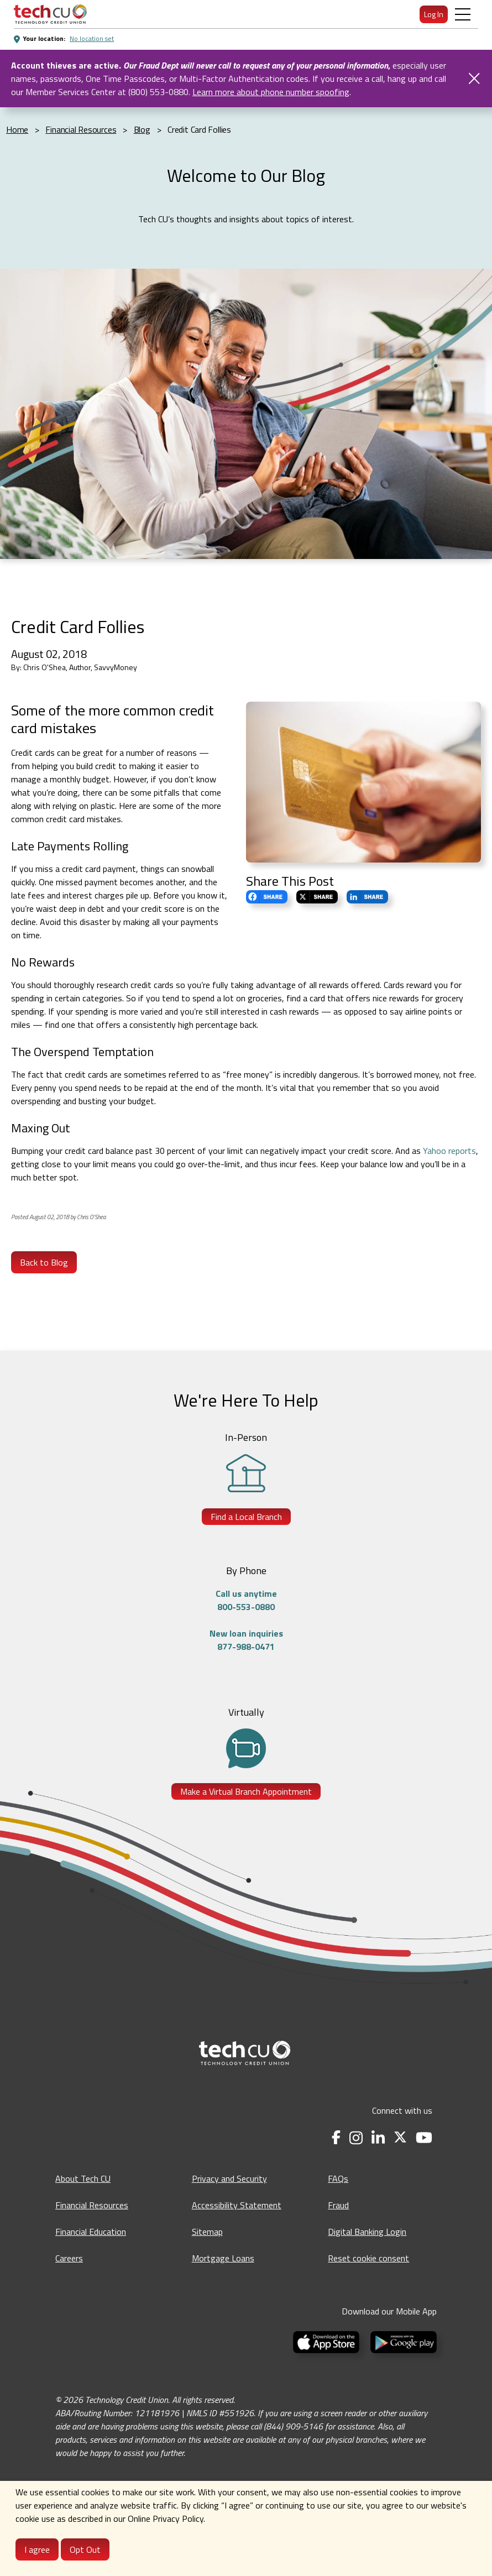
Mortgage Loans (223, 2258)
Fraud (338, 2205)
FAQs (338, 2178)
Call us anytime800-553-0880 (246, 1600)
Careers (69, 2258)
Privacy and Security (229, 2178)
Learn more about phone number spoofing (270, 91)
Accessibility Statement (236, 2205)
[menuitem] (50, 14)
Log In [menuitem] (433, 14)
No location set (92, 38)
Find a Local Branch (246, 1516)
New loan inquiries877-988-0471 (246, 1640)
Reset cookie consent (368, 2258)
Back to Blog (44, 1262)
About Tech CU (83, 2178)
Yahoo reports (449, 1150)
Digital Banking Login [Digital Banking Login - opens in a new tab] (367, 2231)
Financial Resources (91, 2205)
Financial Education (90, 2231)
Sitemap (207, 2231)
